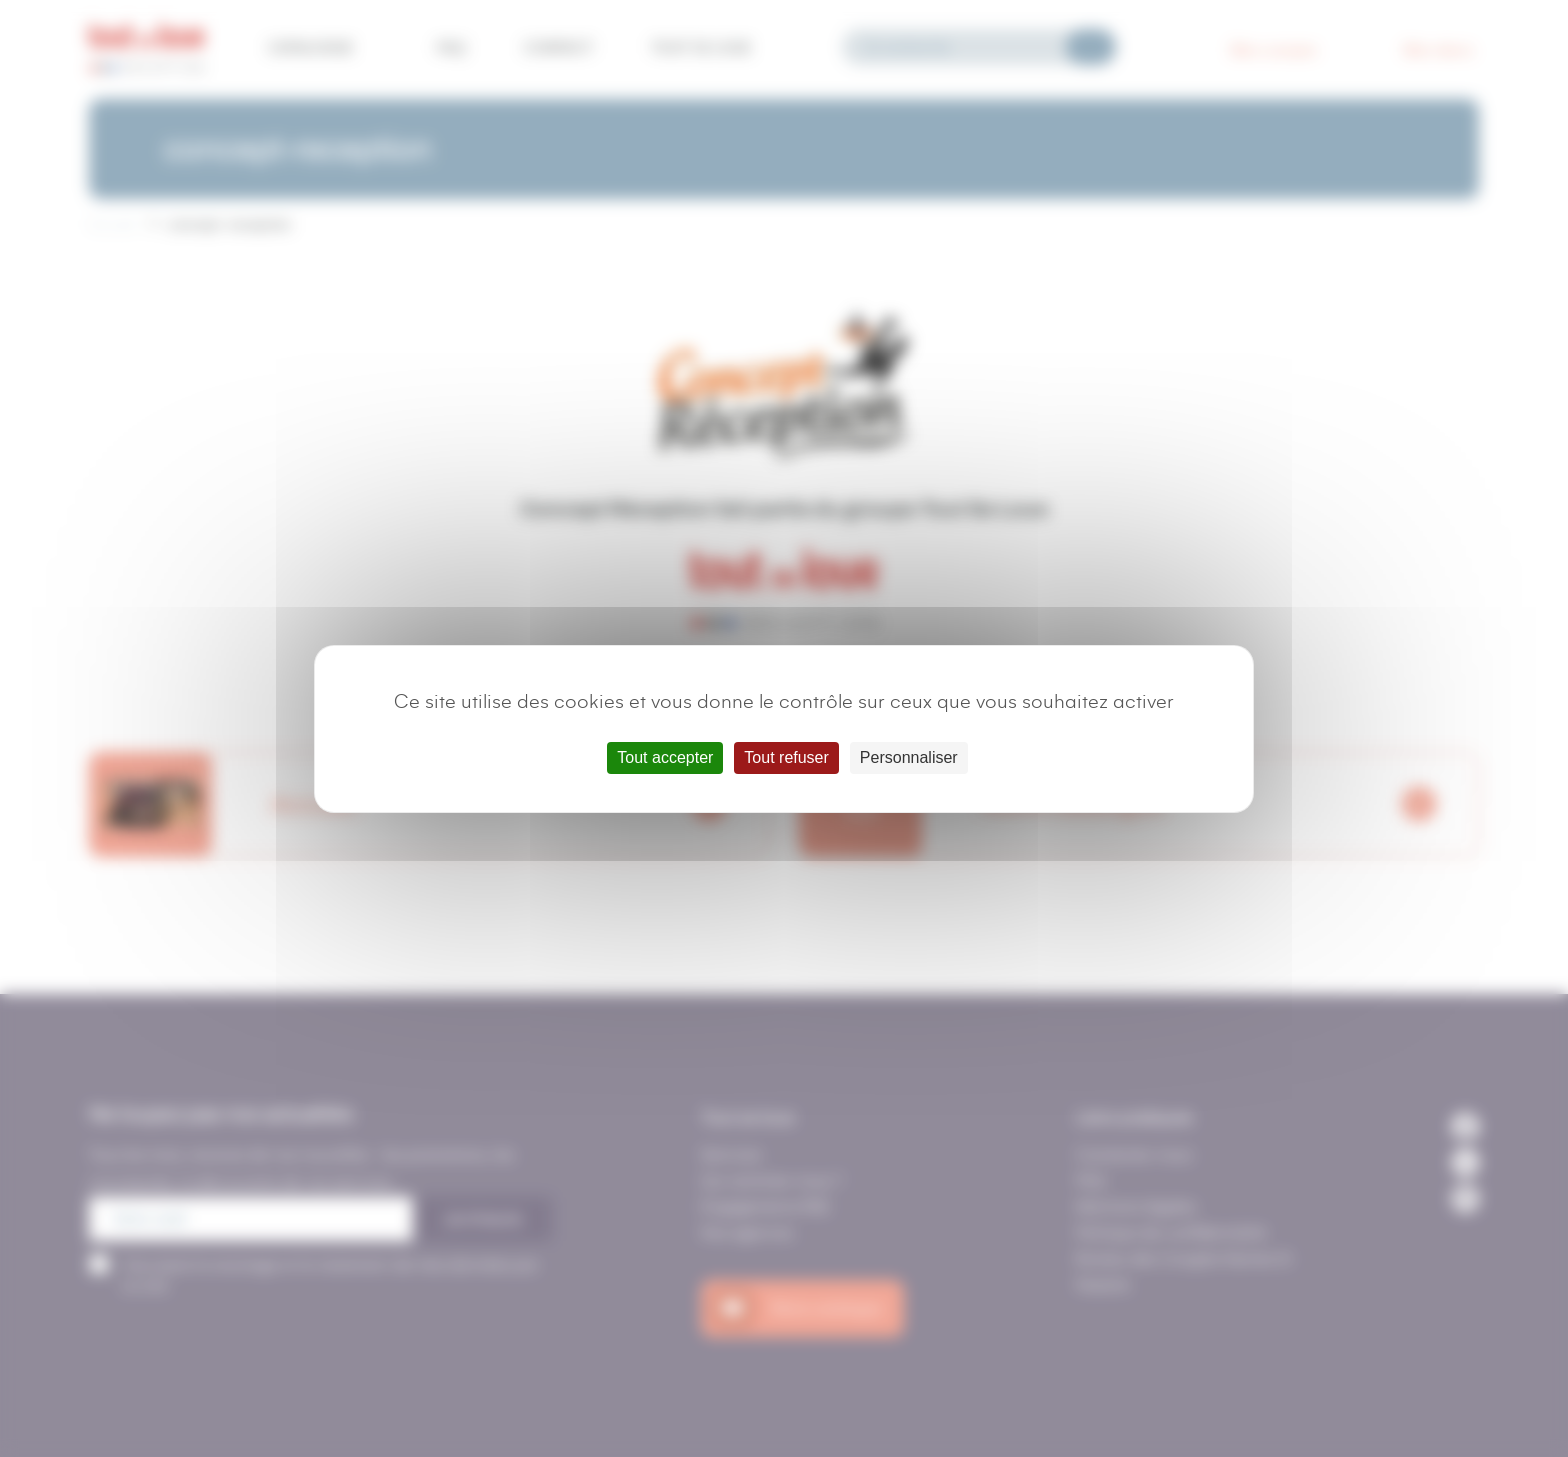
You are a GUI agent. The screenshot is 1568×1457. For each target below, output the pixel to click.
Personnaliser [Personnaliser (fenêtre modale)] (909, 757)
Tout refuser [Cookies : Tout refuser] (786, 757)
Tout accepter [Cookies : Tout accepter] (665, 757)
